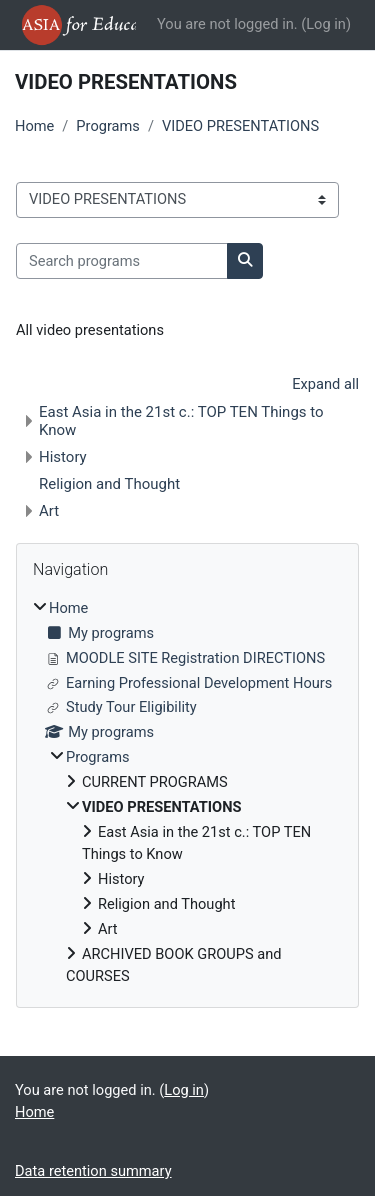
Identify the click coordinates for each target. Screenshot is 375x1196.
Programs (108, 126)
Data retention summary (93, 1171)
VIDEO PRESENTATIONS (240, 126)
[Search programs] (122, 261)
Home (34, 126)
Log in (326, 24)
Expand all (325, 384)
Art (49, 511)
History (63, 457)
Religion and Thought (109, 484)
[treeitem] (187, 793)
